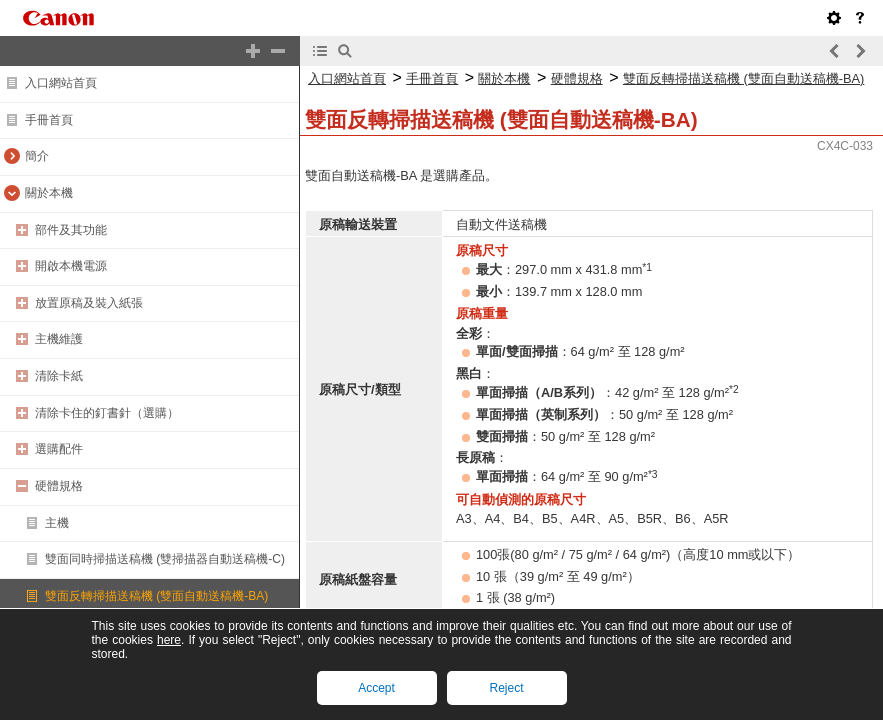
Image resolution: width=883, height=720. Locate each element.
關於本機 (49, 193)
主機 (57, 523)
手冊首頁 (49, 120)
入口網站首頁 (61, 83)
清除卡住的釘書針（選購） (107, 413)
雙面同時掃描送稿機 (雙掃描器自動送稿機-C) (165, 559)
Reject (506, 688)
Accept (376, 688)
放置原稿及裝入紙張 (89, 303)
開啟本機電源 (71, 266)
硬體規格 (59, 486)
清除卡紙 (59, 376)
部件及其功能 (71, 230)
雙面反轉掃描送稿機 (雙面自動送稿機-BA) (156, 596)
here (169, 640)
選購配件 (59, 449)
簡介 (37, 156)
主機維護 (59, 339)
